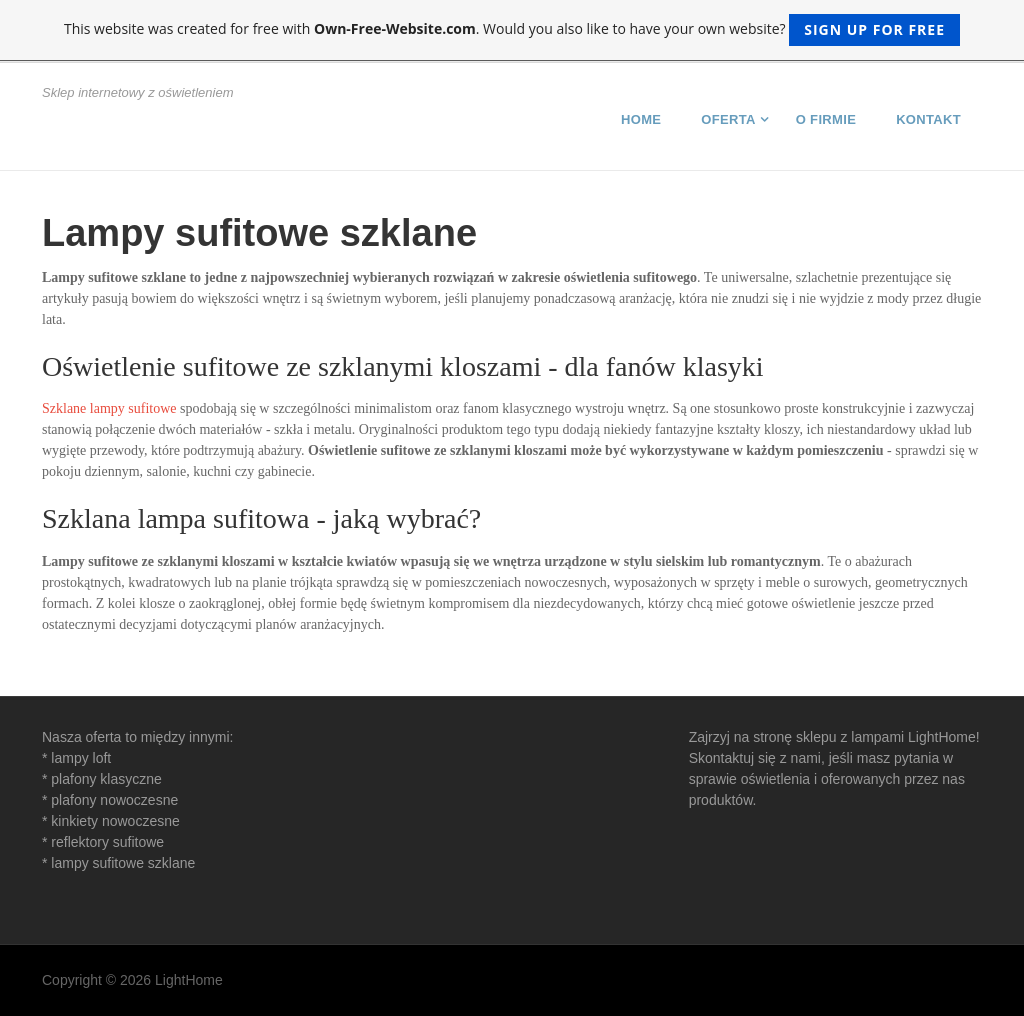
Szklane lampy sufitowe (109, 408)
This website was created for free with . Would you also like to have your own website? (512, 30)
